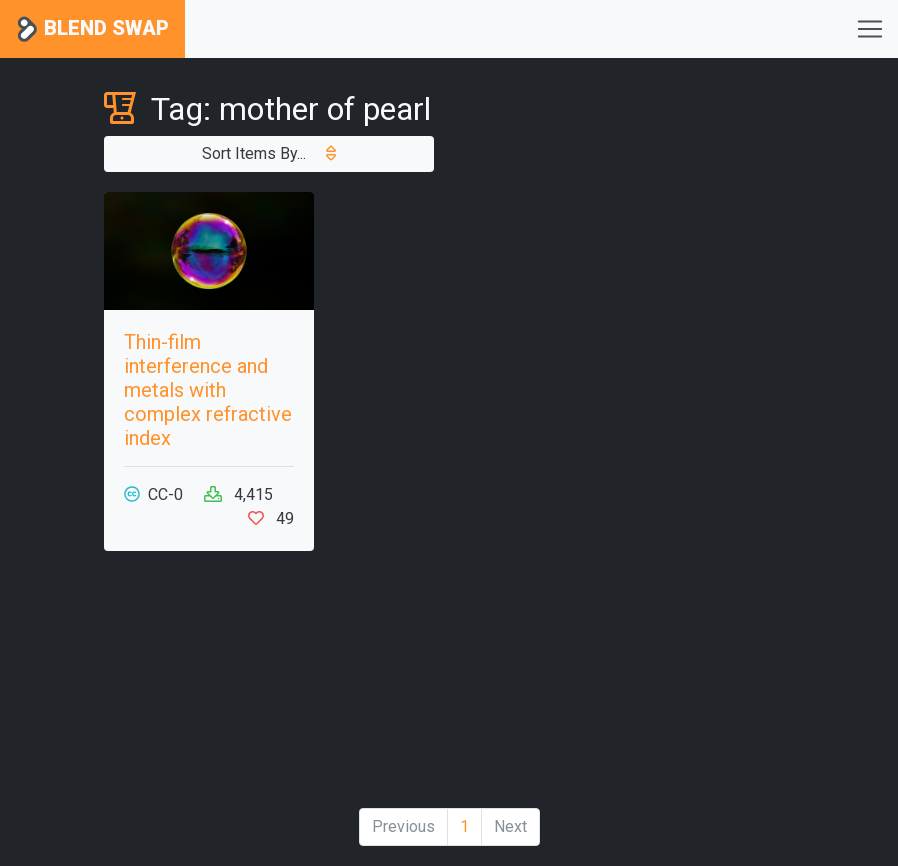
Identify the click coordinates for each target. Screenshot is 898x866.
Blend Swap (92, 29)
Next (510, 826)
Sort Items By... (269, 153)
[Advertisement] (689, 492)
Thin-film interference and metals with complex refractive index (208, 390)
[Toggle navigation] (870, 29)
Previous (403, 826)
